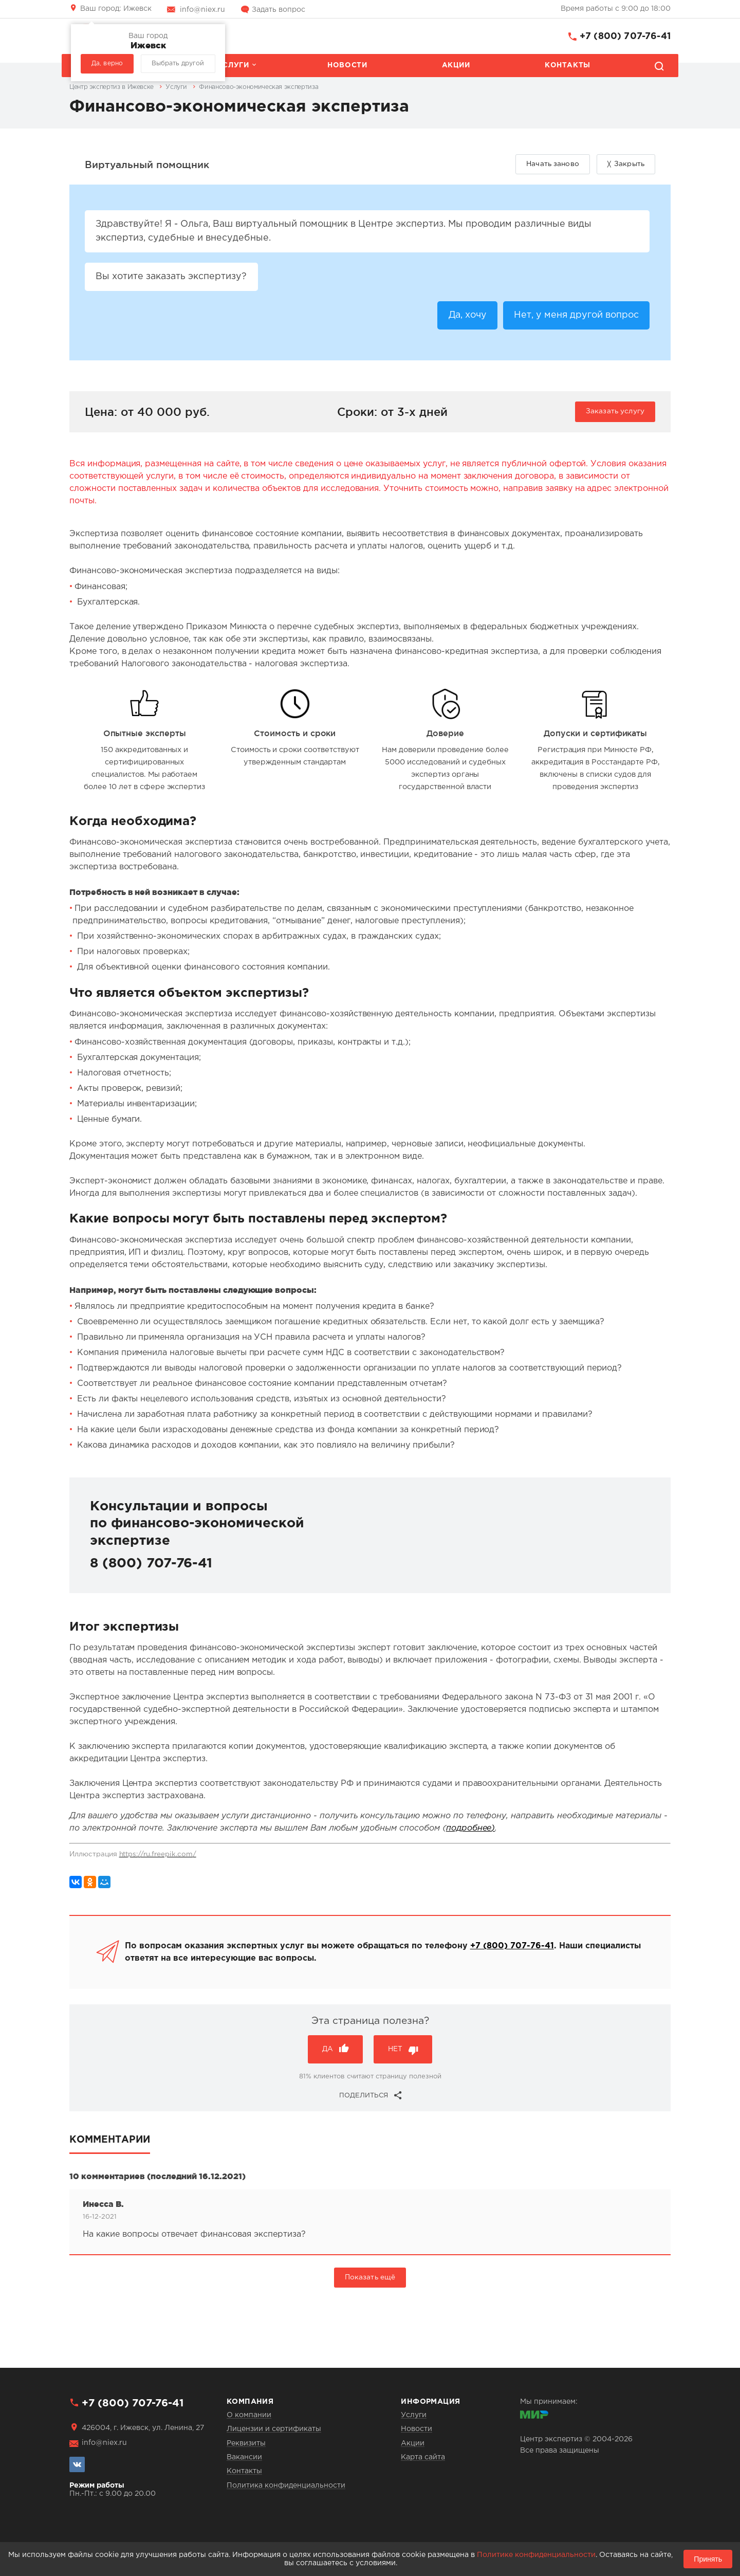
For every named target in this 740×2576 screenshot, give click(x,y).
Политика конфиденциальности (286, 2485)
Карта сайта (423, 2457)
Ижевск (116, 9)
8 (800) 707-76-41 (151, 1565)
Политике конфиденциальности (536, 2555)
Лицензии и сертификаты (274, 2429)
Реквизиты (246, 2443)
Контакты (567, 65)
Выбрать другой (178, 63)
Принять (708, 2559)
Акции (456, 65)
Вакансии (244, 2457)
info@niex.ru (202, 10)
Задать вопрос (278, 10)
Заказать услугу (615, 412)
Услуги (233, 65)
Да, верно (107, 63)
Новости (347, 65)
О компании (249, 2415)
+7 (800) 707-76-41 (625, 36)
